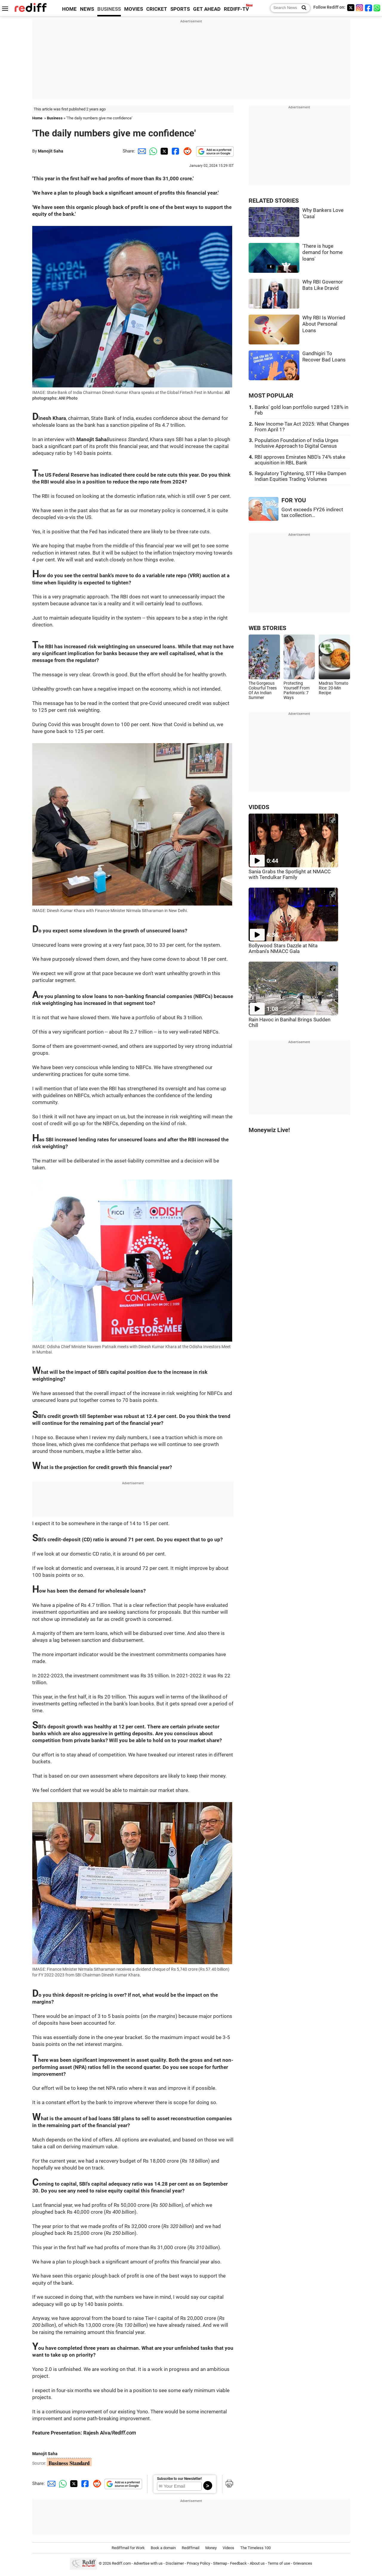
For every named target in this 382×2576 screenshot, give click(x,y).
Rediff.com (121, 2563)
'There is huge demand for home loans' (322, 252)
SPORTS (180, 9)
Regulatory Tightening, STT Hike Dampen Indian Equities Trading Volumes (300, 476)
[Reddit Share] (186, 151)
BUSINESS (109, 9)
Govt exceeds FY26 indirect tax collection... (312, 512)
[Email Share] (141, 151)
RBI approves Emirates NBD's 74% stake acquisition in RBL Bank (300, 460)
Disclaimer (175, 2563)
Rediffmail (190, 2548)
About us (257, 2563)
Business (55, 118)
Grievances (302, 2563)
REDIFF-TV (236, 9)
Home (37, 118)
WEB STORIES (267, 628)
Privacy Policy (198, 2563)
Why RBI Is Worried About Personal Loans (323, 324)
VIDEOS (259, 807)
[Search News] (302, 8)
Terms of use (279, 2563)
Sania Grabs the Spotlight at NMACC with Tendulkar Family (290, 874)
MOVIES (133, 9)
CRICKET (156, 9)
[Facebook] (368, 7)
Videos (228, 2548)
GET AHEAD (207, 9)
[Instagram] (359, 7)
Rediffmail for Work (128, 2548)
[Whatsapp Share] (152, 151)
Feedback (238, 2563)
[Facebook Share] (175, 151)
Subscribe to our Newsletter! (179, 2479)
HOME (69, 9)
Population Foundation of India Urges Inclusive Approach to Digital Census (296, 443)
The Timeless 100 (255, 2548)
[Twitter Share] (163, 151)
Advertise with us (148, 2563)
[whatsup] (377, 7)
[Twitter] (350, 7)
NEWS (87, 9)
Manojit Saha (50, 151)
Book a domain (163, 2548)
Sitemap (220, 2563)
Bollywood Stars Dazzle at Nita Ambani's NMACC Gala (283, 948)
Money (211, 2548)
